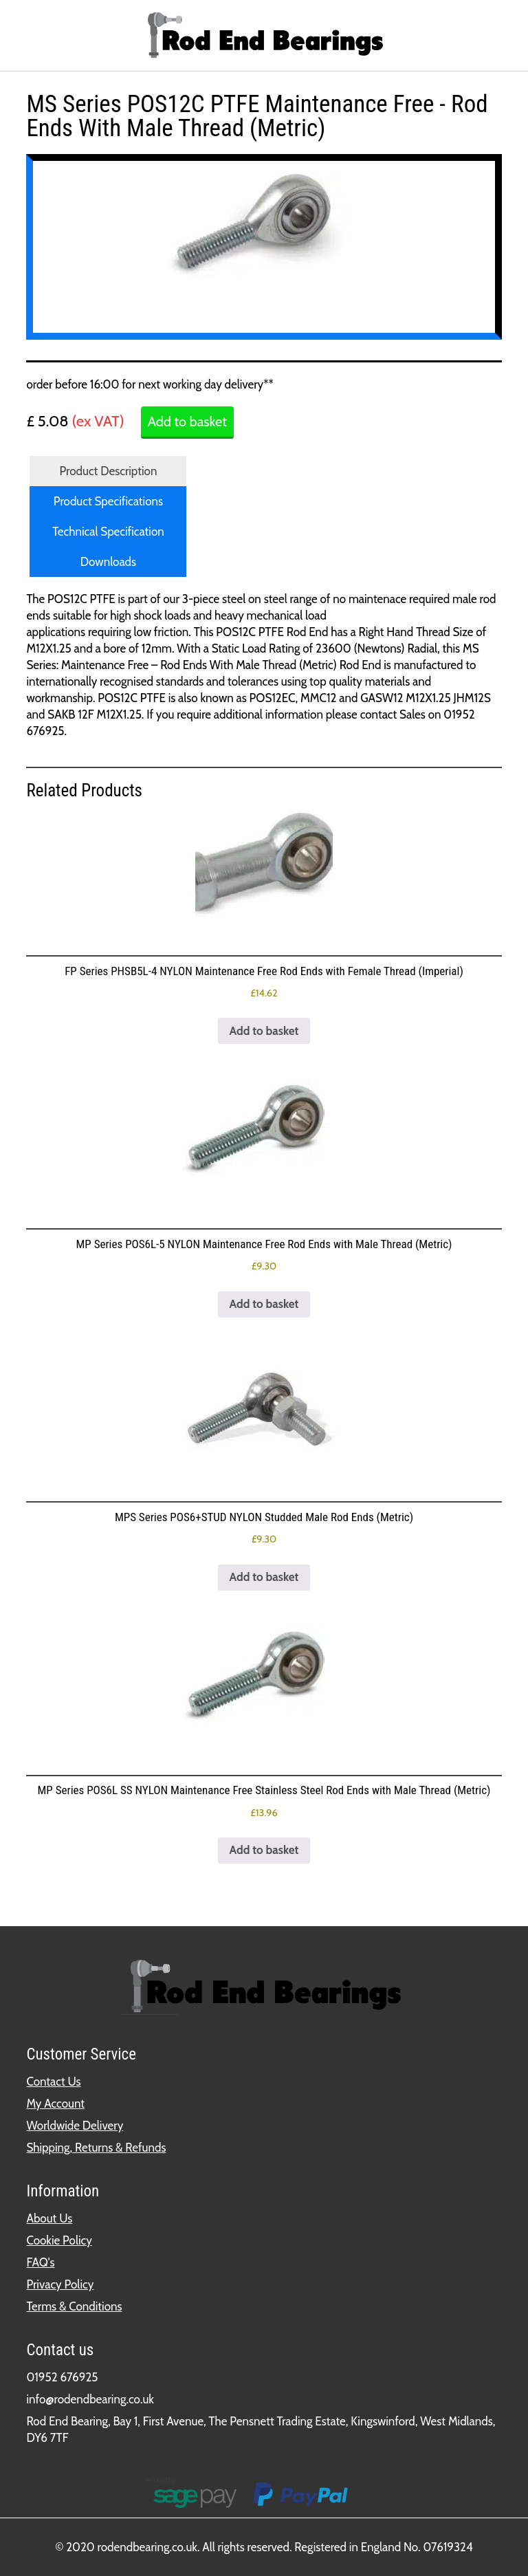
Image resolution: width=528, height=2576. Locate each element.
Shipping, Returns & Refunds (96, 2147)
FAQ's (40, 2262)
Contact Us (53, 2081)
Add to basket (187, 421)
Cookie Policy (58, 2240)
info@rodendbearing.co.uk (90, 2399)
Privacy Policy (60, 2284)
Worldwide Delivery (74, 2125)
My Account (55, 2103)
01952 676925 (62, 2377)
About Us (49, 2218)
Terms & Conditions (74, 2306)
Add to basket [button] (264, 1031)
